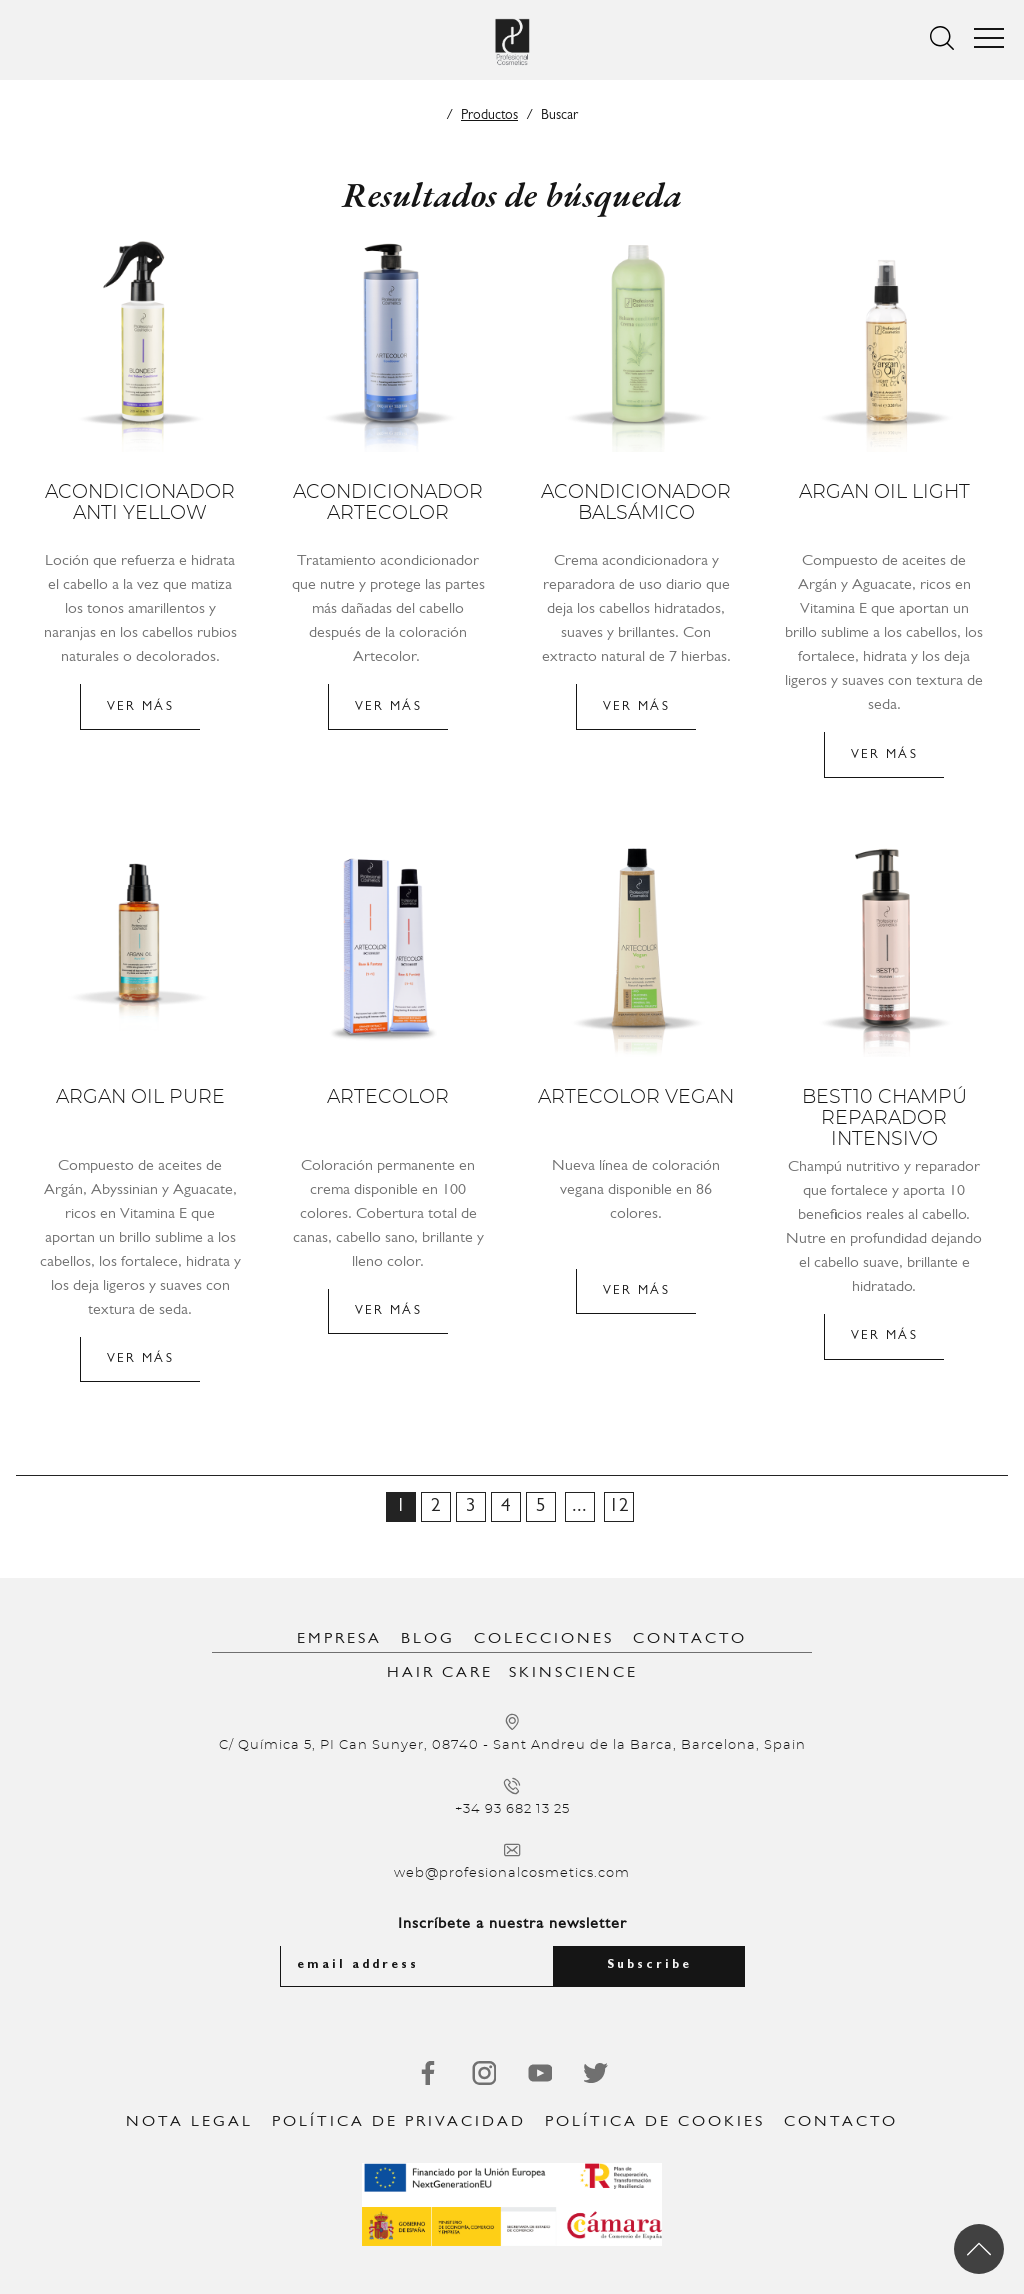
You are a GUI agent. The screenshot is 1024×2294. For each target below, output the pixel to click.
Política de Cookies (655, 2122)
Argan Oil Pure (140, 1097)
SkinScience (573, 1673)
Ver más (141, 706)
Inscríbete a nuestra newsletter (512, 1924)
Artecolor (388, 1097)
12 (619, 1506)
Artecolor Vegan (636, 1097)
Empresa (339, 1639)
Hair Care (440, 1673)
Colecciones (544, 1639)
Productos (489, 115)
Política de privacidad (399, 2122)
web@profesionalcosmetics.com (512, 1873)
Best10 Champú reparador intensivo (884, 1118)
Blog (428, 1639)
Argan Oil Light (884, 492)
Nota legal (189, 2122)
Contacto (690, 1639)
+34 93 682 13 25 (512, 1809)
